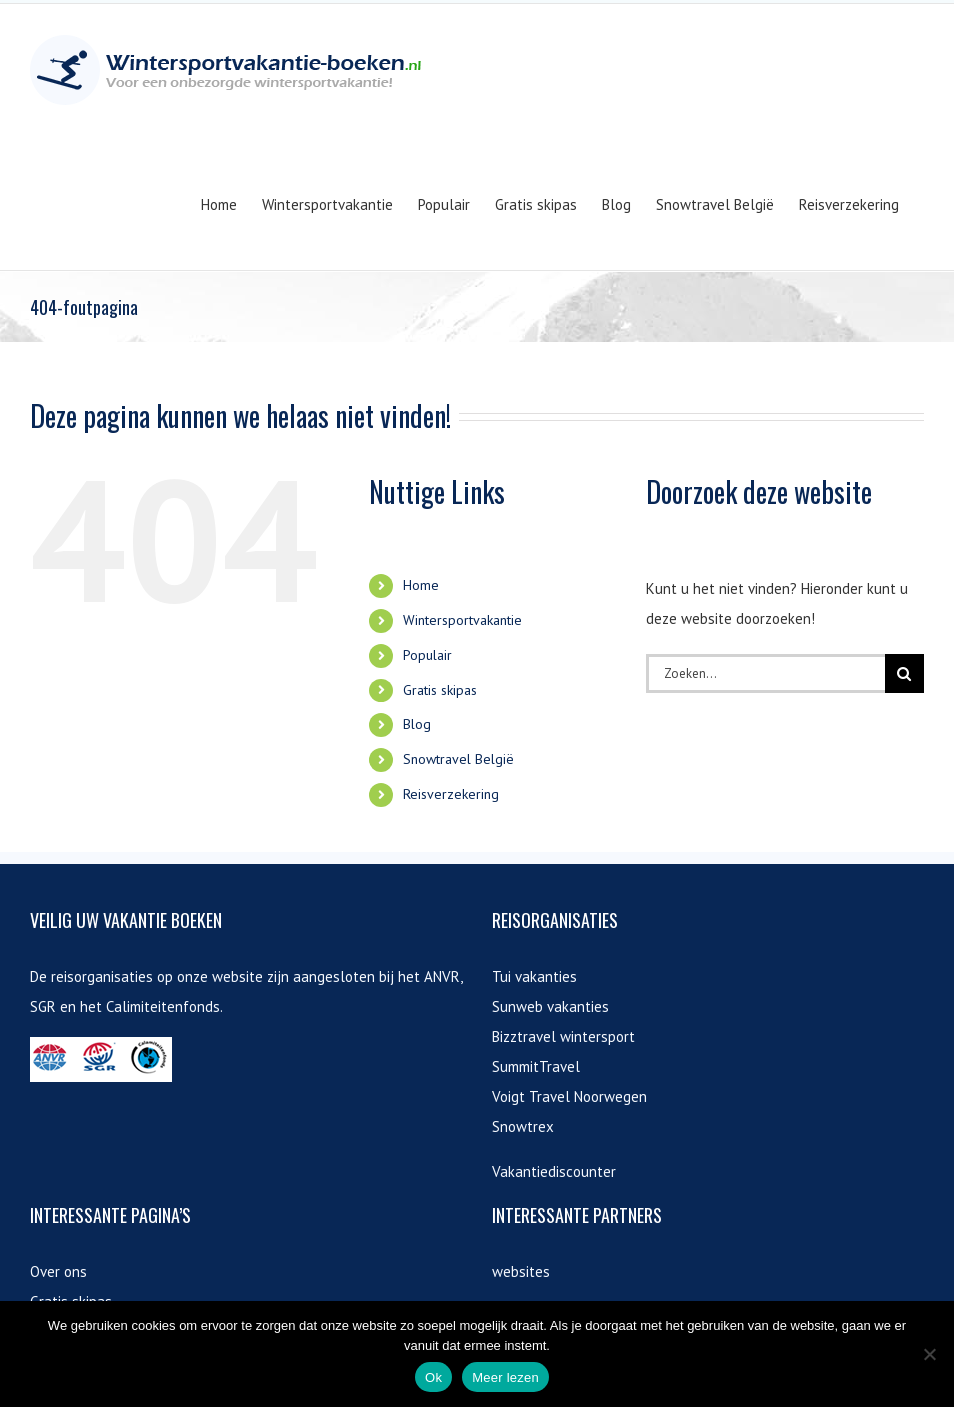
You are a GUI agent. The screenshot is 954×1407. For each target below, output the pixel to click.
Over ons (58, 1271)
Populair (427, 655)
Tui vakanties (534, 976)
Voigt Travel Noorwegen (569, 1096)
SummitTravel (536, 1066)
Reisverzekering (451, 794)
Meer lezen (505, 1377)
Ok (433, 1377)
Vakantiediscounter (554, 1171)
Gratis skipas (440, 690)
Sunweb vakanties (550, 1006)
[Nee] (929, 1354)
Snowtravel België (458, 759)
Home (421, 585)
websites (521, 1271)
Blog (417, 724)
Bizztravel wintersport (563, 1036)
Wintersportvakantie (462, 620)
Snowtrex (523, 1126)
